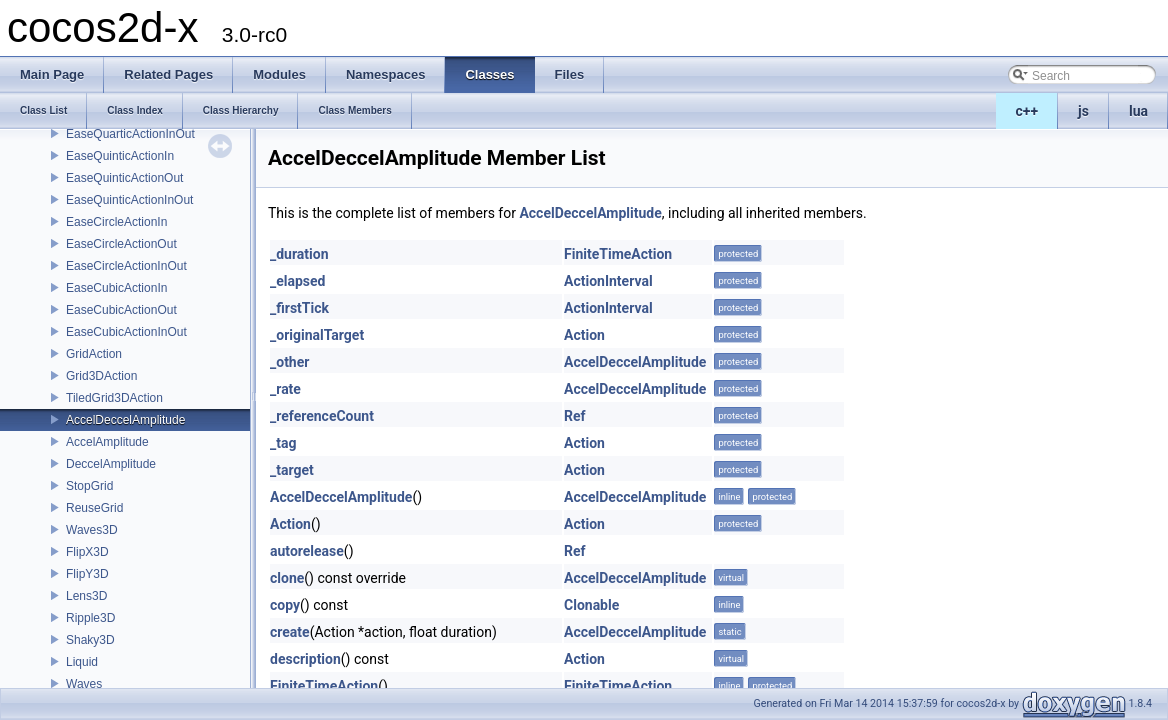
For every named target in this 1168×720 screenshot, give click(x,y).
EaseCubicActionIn (116, 288)
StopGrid (89, 486)
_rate (285, 389)
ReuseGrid (94, 508)
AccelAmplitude (107, 442)
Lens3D (86, 596)
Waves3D (92, 530)
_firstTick (299, 308)
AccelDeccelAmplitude (125, 420)
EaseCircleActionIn (116, 222)
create (290, 632)
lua (1138, 111)
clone (287, 578)
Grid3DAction (101, 376)
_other (289, 362)
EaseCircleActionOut (121, 244)
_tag (283, 443)
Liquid (82, 662)
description (305, 659)
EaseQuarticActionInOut (130, 134)
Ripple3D (90, 618)
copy (285, 605)
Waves (84, 684)
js (1083, 111)
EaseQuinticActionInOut (129, 200)
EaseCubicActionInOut (126, 332)
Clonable (591, 605)
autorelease (307, 551)
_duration (299, 254)
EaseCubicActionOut (121, 310)
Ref (575, 416)
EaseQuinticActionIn (120, 156)
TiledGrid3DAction (114, 398)
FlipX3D (87, 552)
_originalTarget (317, 335)
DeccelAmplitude (111, 464)
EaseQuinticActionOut (124, 178)
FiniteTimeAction (618, 254)
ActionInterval (608, 281)
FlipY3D (87, 574)
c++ (1027, 111)
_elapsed (298, 281)
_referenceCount (322, 416)
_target (292, 470)
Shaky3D (90, 640)
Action (584, 335)
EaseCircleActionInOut (126, 266)
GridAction (94, 354)
